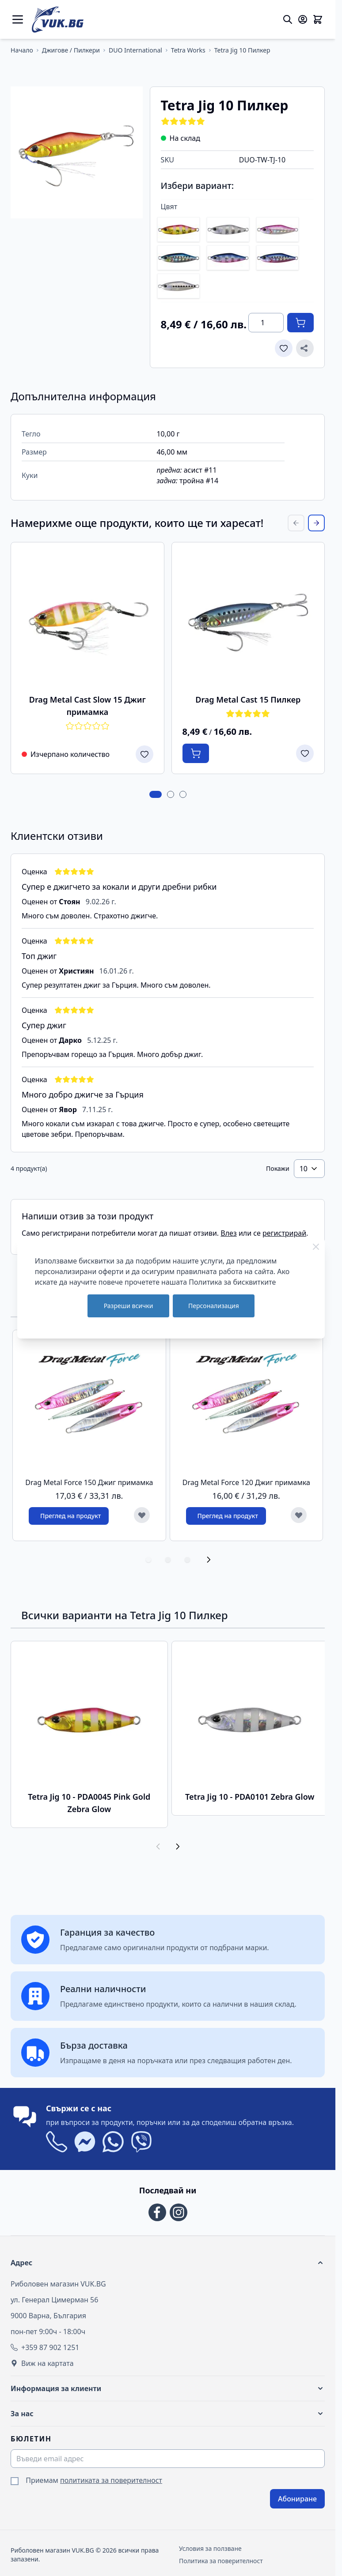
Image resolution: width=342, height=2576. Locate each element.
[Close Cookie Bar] (316, 1246)
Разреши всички (128, 1305)
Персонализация (213, 1305)
